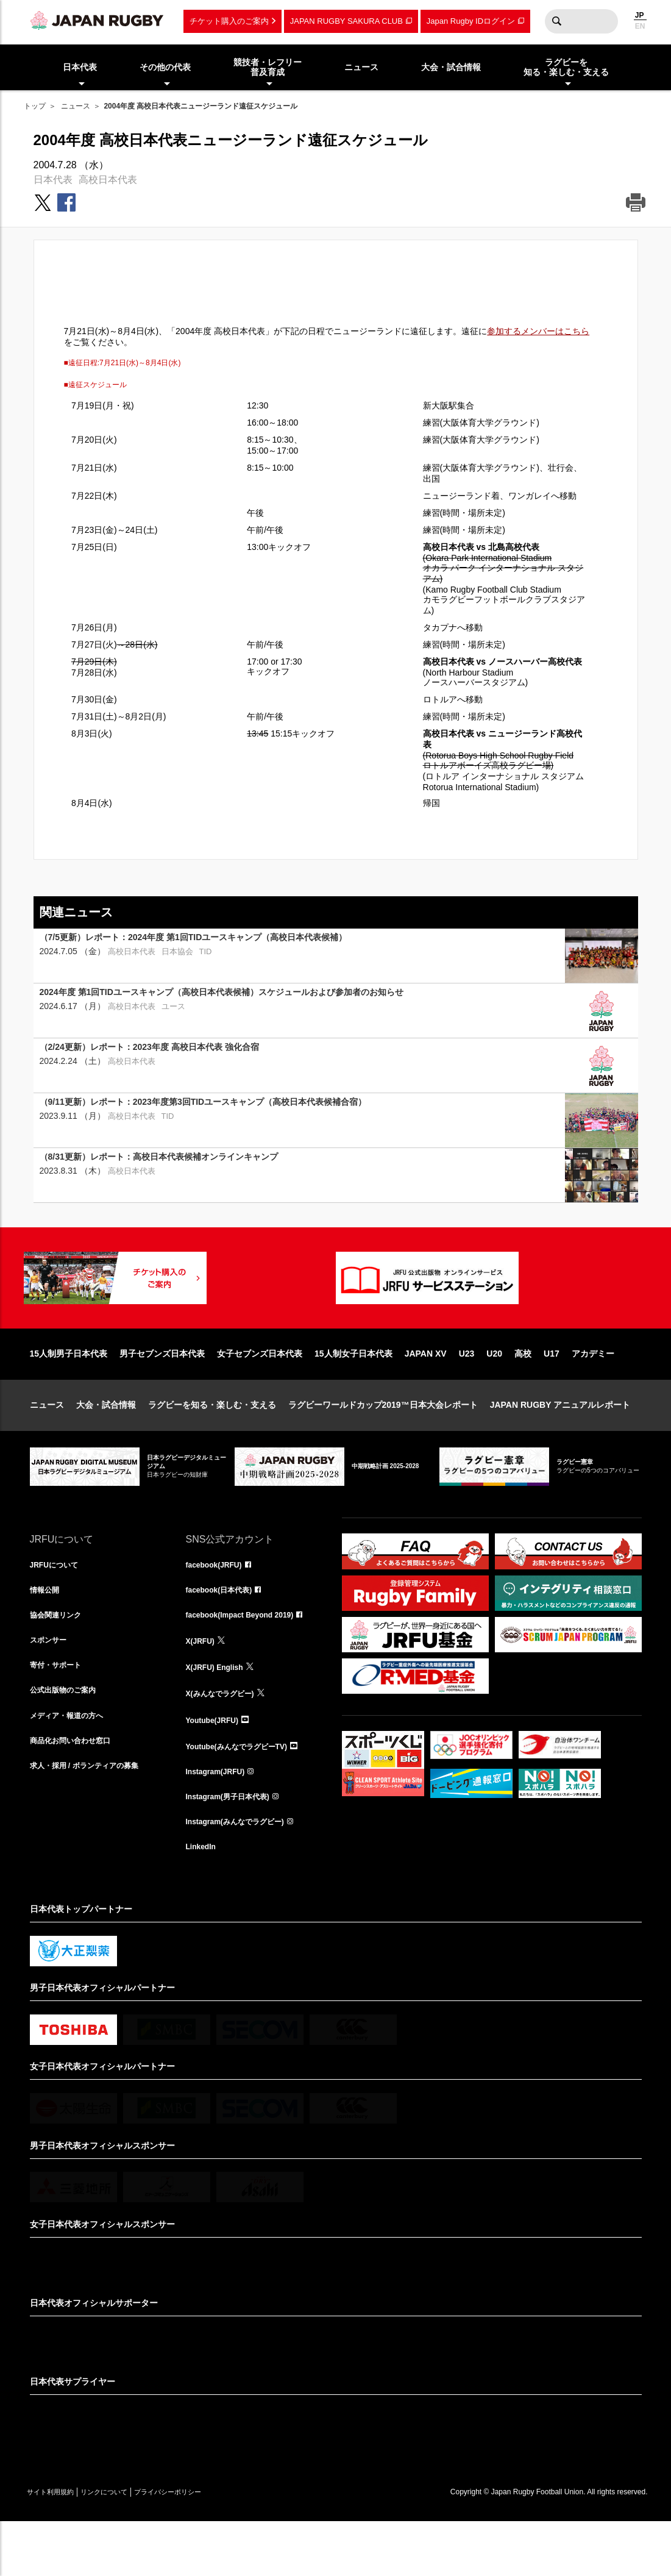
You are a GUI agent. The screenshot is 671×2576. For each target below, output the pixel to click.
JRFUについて (58, 1605)
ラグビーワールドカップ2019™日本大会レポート (383, 1444)
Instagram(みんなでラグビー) (243, 1873)
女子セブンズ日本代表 (259, 1392)
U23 (467, 1392)
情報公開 (47, 1631)
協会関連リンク (60, 1658)
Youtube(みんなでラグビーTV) (245, 1792)
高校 (522, 1392)
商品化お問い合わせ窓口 (77, 1792)
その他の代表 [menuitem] (165, 67)
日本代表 (53, 179)
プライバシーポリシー (209, 2546)
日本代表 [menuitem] (80, 67)
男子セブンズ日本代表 (162, 1392)
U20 (494, 1392)
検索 (557, 21)
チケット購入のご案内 (229, 21)
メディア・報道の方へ (72, 1766)
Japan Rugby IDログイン (471, 21)
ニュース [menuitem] (361, 67)
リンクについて (128, 2546)
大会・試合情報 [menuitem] (451, 67)
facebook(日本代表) (224, 1631)
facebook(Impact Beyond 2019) (248, 1658)
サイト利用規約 (58, 2546)
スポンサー (51, 1685)
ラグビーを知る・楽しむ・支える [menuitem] (566, 67)
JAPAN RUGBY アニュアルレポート (560, 1444)
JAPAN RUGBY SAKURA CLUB (346, 21)
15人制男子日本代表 (69, 1392)
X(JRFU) (202, 1685)
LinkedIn (203, 1900)
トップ (35, 106)
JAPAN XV (426, 1392)
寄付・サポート (60, 1712)
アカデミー (593, 1392)
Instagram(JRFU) (220, 1819)
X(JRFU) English (219, 1712)
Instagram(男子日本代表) (234, 1846)
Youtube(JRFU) (216, 1766)
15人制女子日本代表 (353, 1392)
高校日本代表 (108, 179)
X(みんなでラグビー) (226, 1739)
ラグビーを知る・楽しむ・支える (212, 1444)
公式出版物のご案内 (68, 1739)
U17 (551, 1392)
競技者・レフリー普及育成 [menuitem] (267, 67)
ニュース (75, 106)
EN (640, 26)
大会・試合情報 (106, 1444)
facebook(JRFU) (218, 1605)
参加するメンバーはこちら (538, 331)
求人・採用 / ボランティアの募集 (93, 1819)
